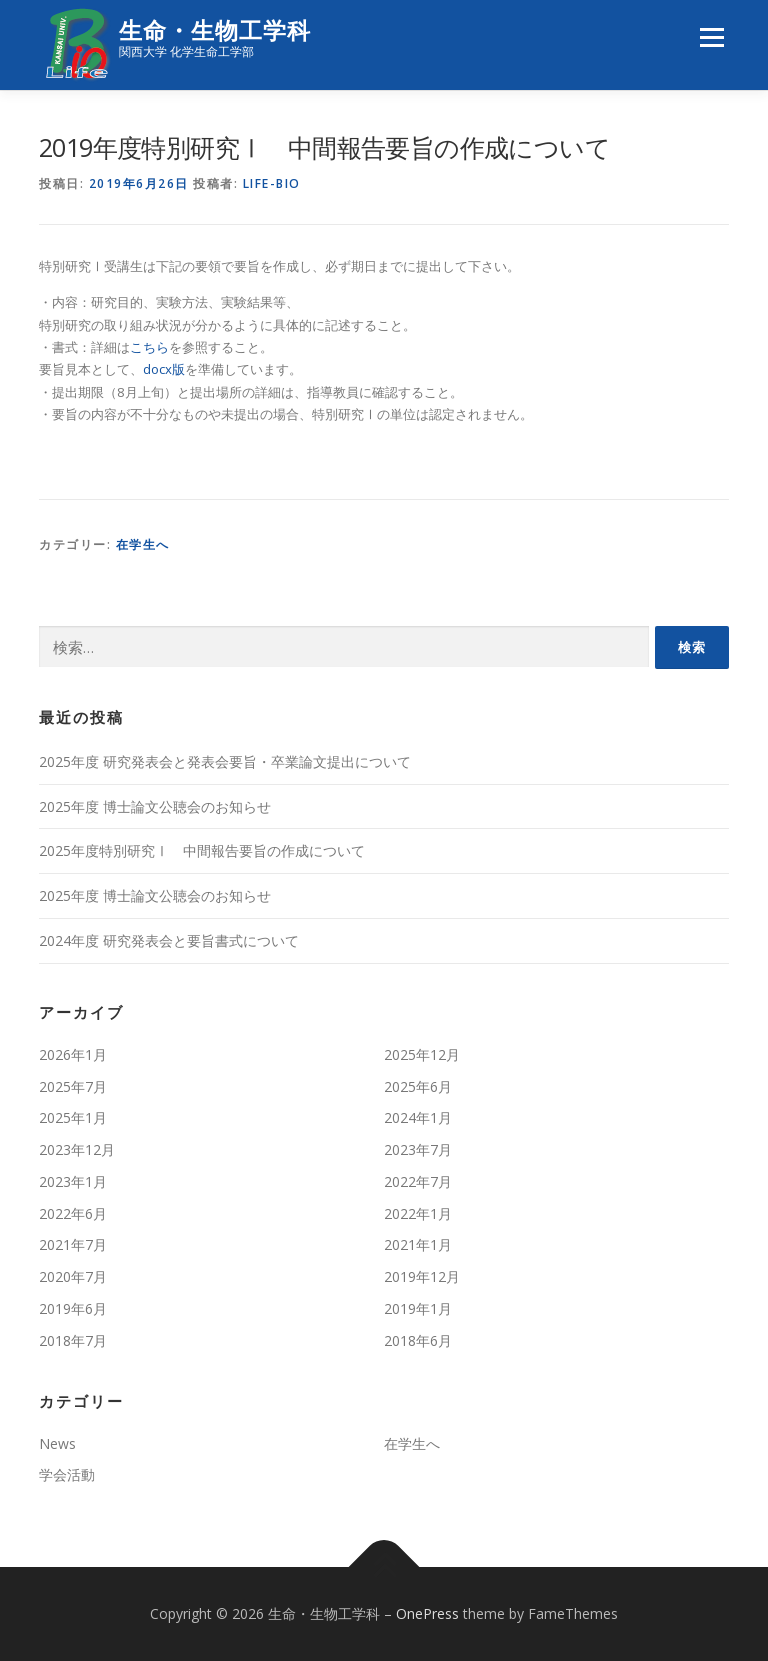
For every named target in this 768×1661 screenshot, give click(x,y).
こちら (149, 347)
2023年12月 (77, 1149)
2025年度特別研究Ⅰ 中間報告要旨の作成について (202, 850)
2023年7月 (418, 1149)
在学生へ (143, 544)
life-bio (272, 183)
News (57, 1443)
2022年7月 (418, 1181)
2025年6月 (418, 1086)
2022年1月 (418, 1213)
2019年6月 (73, 1308)
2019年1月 (418, 1308)
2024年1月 (418, 1117)
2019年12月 (422, 1276)
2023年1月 (73, 1181)
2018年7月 (73, 1340)
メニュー (711, 37)
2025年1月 (73, 1117)
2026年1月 (73, 1054)
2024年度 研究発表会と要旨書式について (169, 940)
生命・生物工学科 (215, 30)
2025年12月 (422, 1054)
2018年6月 (418, 1340)
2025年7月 (73, 1086)
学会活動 (67, 1474)
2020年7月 (73, 1276)
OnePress (427, 1613)
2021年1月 (418, 1244)
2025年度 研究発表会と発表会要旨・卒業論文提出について (225, 761)
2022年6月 (73, 1213)
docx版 (164, 369)
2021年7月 (73, 1244)
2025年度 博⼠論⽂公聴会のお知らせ (155, 806)
